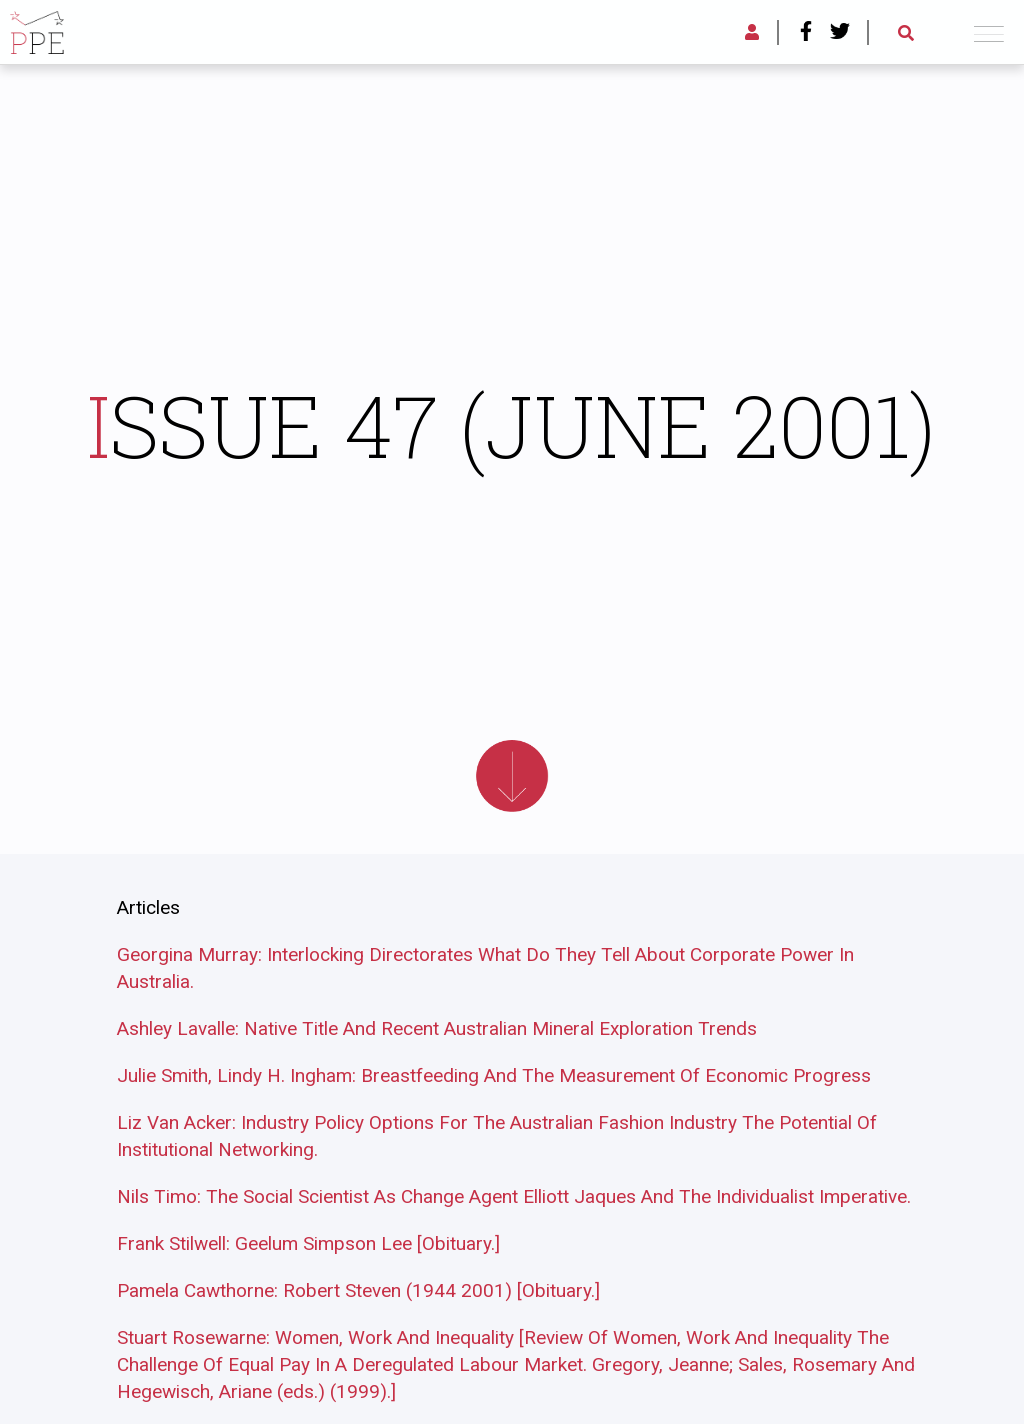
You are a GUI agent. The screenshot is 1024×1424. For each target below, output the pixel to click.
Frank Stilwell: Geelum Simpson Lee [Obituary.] (308, 1243)
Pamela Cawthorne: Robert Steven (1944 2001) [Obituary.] (358, 1290)
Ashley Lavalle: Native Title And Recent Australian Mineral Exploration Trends (437, 1028)
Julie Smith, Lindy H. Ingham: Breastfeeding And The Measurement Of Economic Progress (494, 1075)
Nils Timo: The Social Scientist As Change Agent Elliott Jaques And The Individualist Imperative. (514, 1196)
